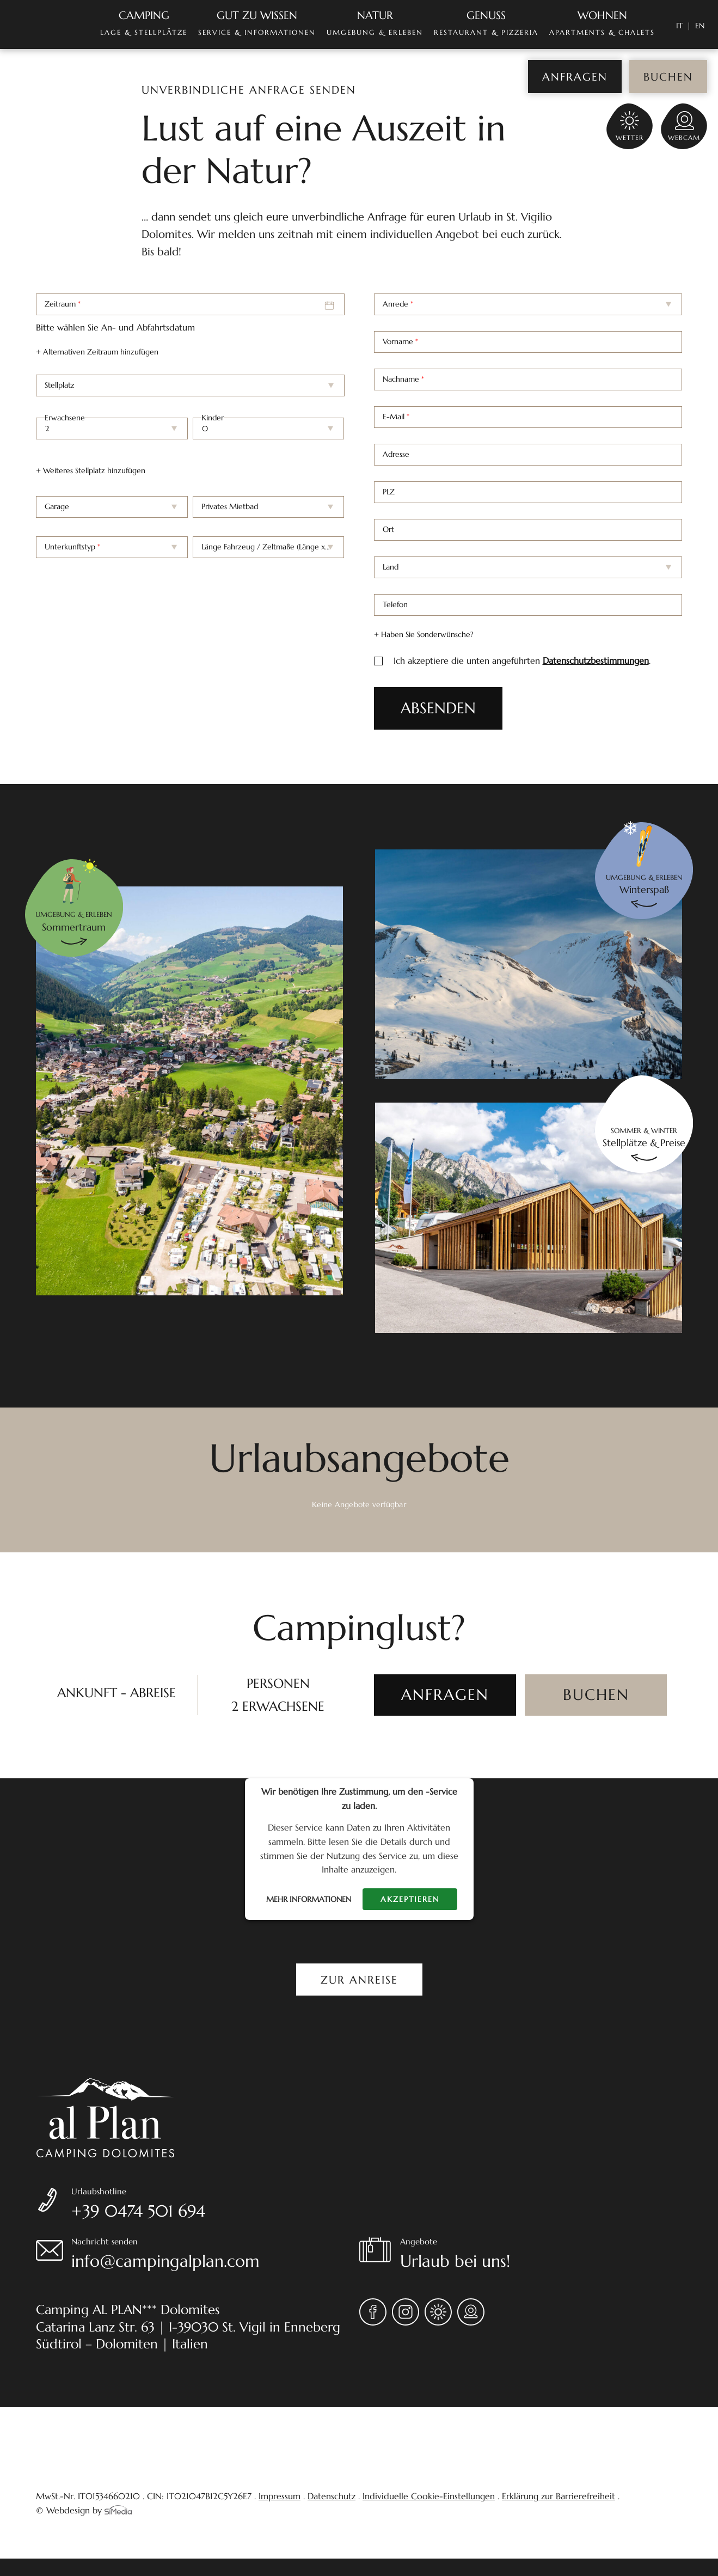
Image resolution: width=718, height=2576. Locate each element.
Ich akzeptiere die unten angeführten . (522, 661)
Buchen (668, 77)
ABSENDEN (438, 708)
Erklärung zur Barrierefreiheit (558, 2496)
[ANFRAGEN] (445, 1695)
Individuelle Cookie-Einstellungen (429, 2496)
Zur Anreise (359, 1980)
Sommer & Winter (644, 1137)
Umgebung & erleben (74, 921)
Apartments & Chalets (602, 23)
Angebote (541, 2255)
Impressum (279, 2496)
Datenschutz (331, 2496)
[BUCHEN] (596, 1695)
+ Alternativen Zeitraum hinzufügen (97, 352)
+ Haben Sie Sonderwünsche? (424, 634)
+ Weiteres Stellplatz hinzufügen (90, 470)
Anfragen (574, 77)
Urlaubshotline (215, 2205)
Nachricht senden (215, 2255)
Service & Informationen (257, 23)
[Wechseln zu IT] (683, 25)
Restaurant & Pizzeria (486, 23)
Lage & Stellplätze (143, 23)
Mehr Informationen (308, 1899)
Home (43, 24)
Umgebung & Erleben (375, 23)
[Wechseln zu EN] (699, 25)
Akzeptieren (410, 1899)
